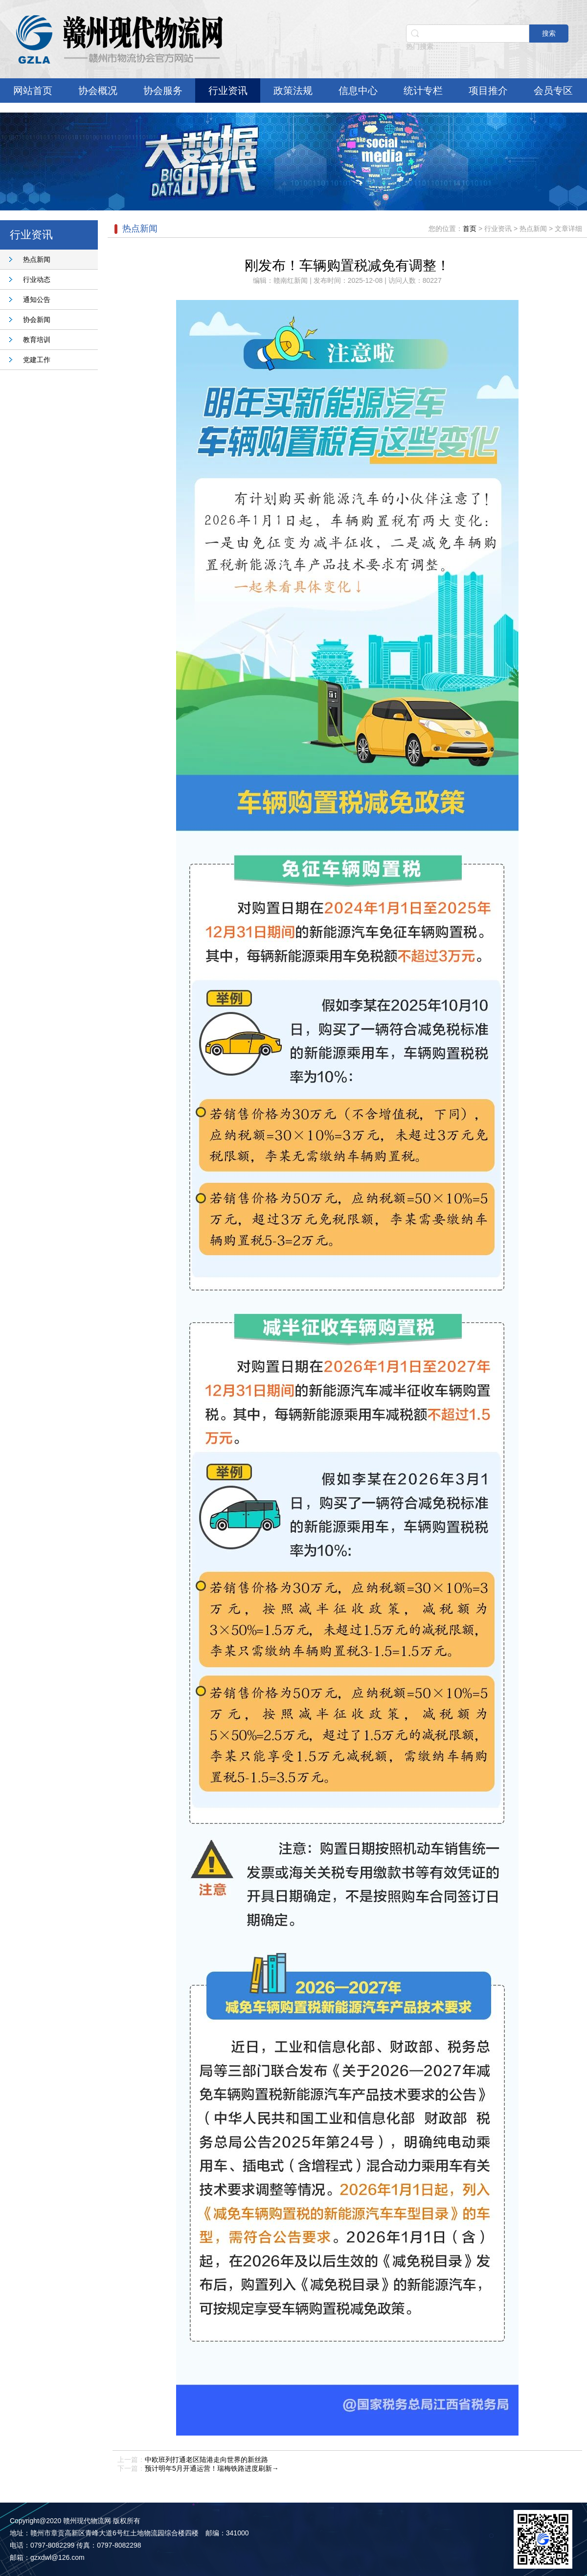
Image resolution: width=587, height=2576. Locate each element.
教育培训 (36, 340)
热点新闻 (36, 259)
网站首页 (32, 90)
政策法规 (293, 90)
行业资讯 (228, 90)
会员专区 (553, 90)
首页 (469, 228)
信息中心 (358, 90)
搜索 (549, 33)
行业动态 (36, 279)
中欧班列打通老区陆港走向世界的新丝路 (206, 2459)
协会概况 (97, 90)
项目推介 (488, 90)
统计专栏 (423, 90)
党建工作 (36, 360)
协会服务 (162, 90)
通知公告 (36, 299)
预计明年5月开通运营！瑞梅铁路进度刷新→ (212, 2468)
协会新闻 (36, 319)
